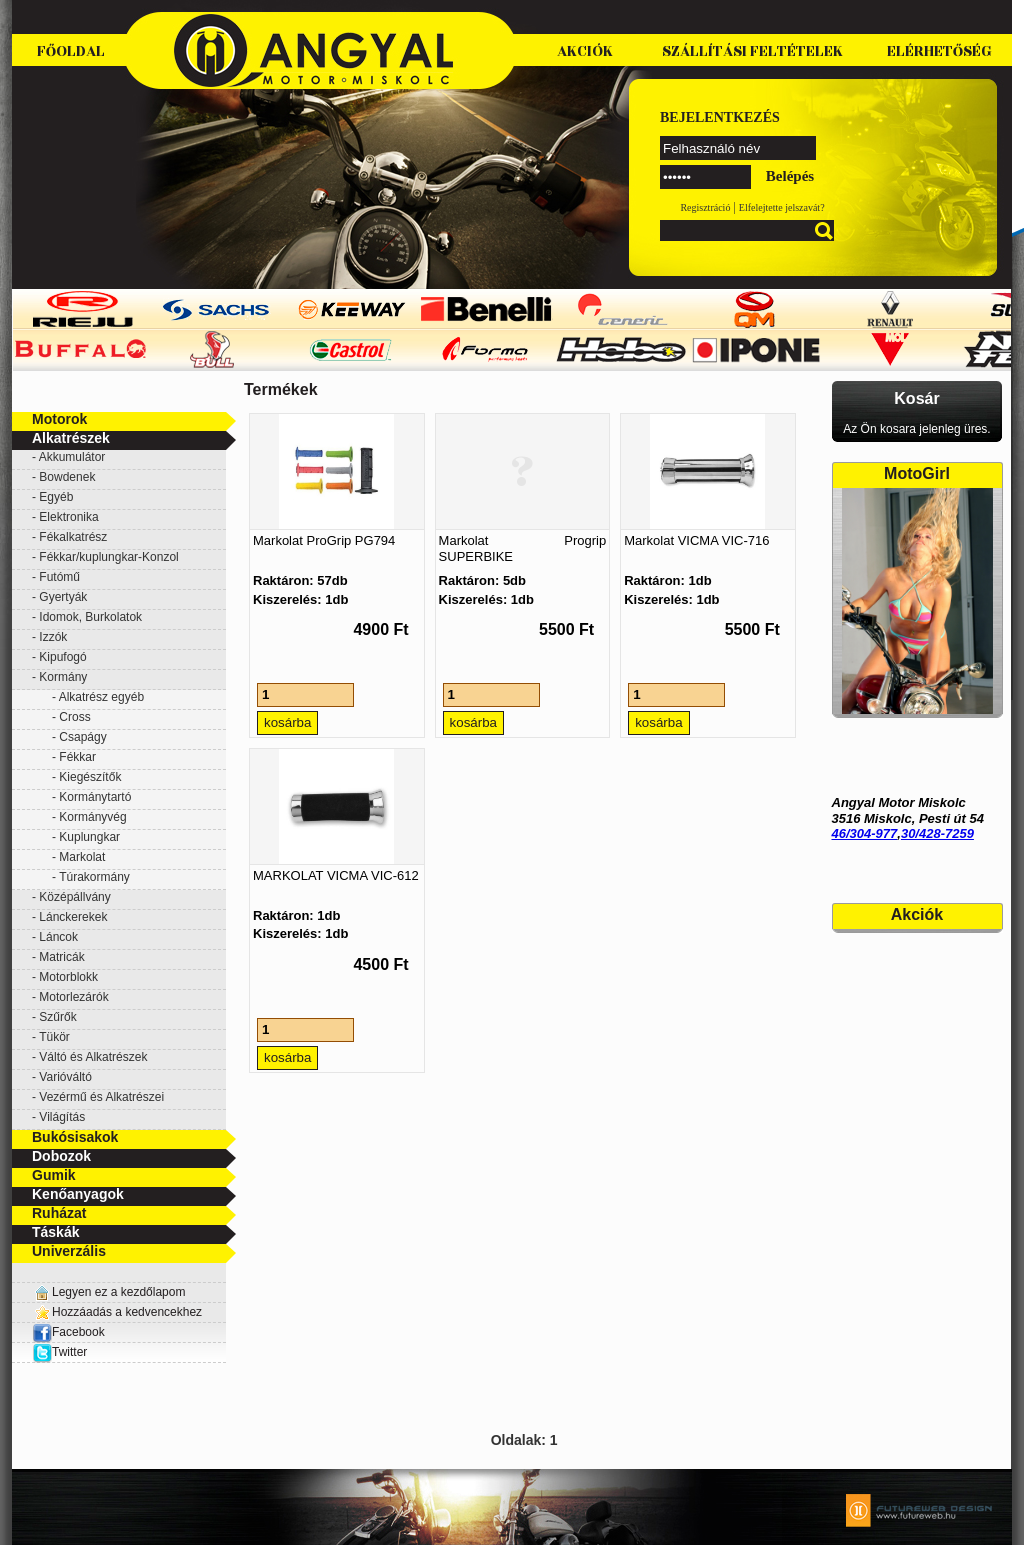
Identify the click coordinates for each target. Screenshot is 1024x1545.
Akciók (585, 51)
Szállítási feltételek (752, 51)
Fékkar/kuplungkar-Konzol (108, 557)
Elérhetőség (939, 51)
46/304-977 (865, 833)
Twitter (69, 1352)
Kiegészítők (90, 777)
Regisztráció (705, 207)
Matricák (61, 957)
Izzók (53, 637)
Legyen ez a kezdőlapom (118, 1292)
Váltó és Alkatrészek (93, 1057)
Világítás (62, 1117)
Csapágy (82, 737)
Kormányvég (92, 817)
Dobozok (61, 1156)
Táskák (55, 1232)
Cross (74, 717)
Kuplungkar (89, 837)
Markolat (82, 857)
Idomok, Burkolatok (90, 617)
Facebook (68, 1332)
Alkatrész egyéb (101, 697)
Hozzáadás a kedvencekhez (127, 1312)
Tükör (54, 1037)
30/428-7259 (937, 833)
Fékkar (77, 757)
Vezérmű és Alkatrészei (101, 1097)
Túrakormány (94, 877)
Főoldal (71, 51)
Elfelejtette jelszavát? (782, 207)
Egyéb (56, 497)
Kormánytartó (95, 797)
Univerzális (69, 1251)
